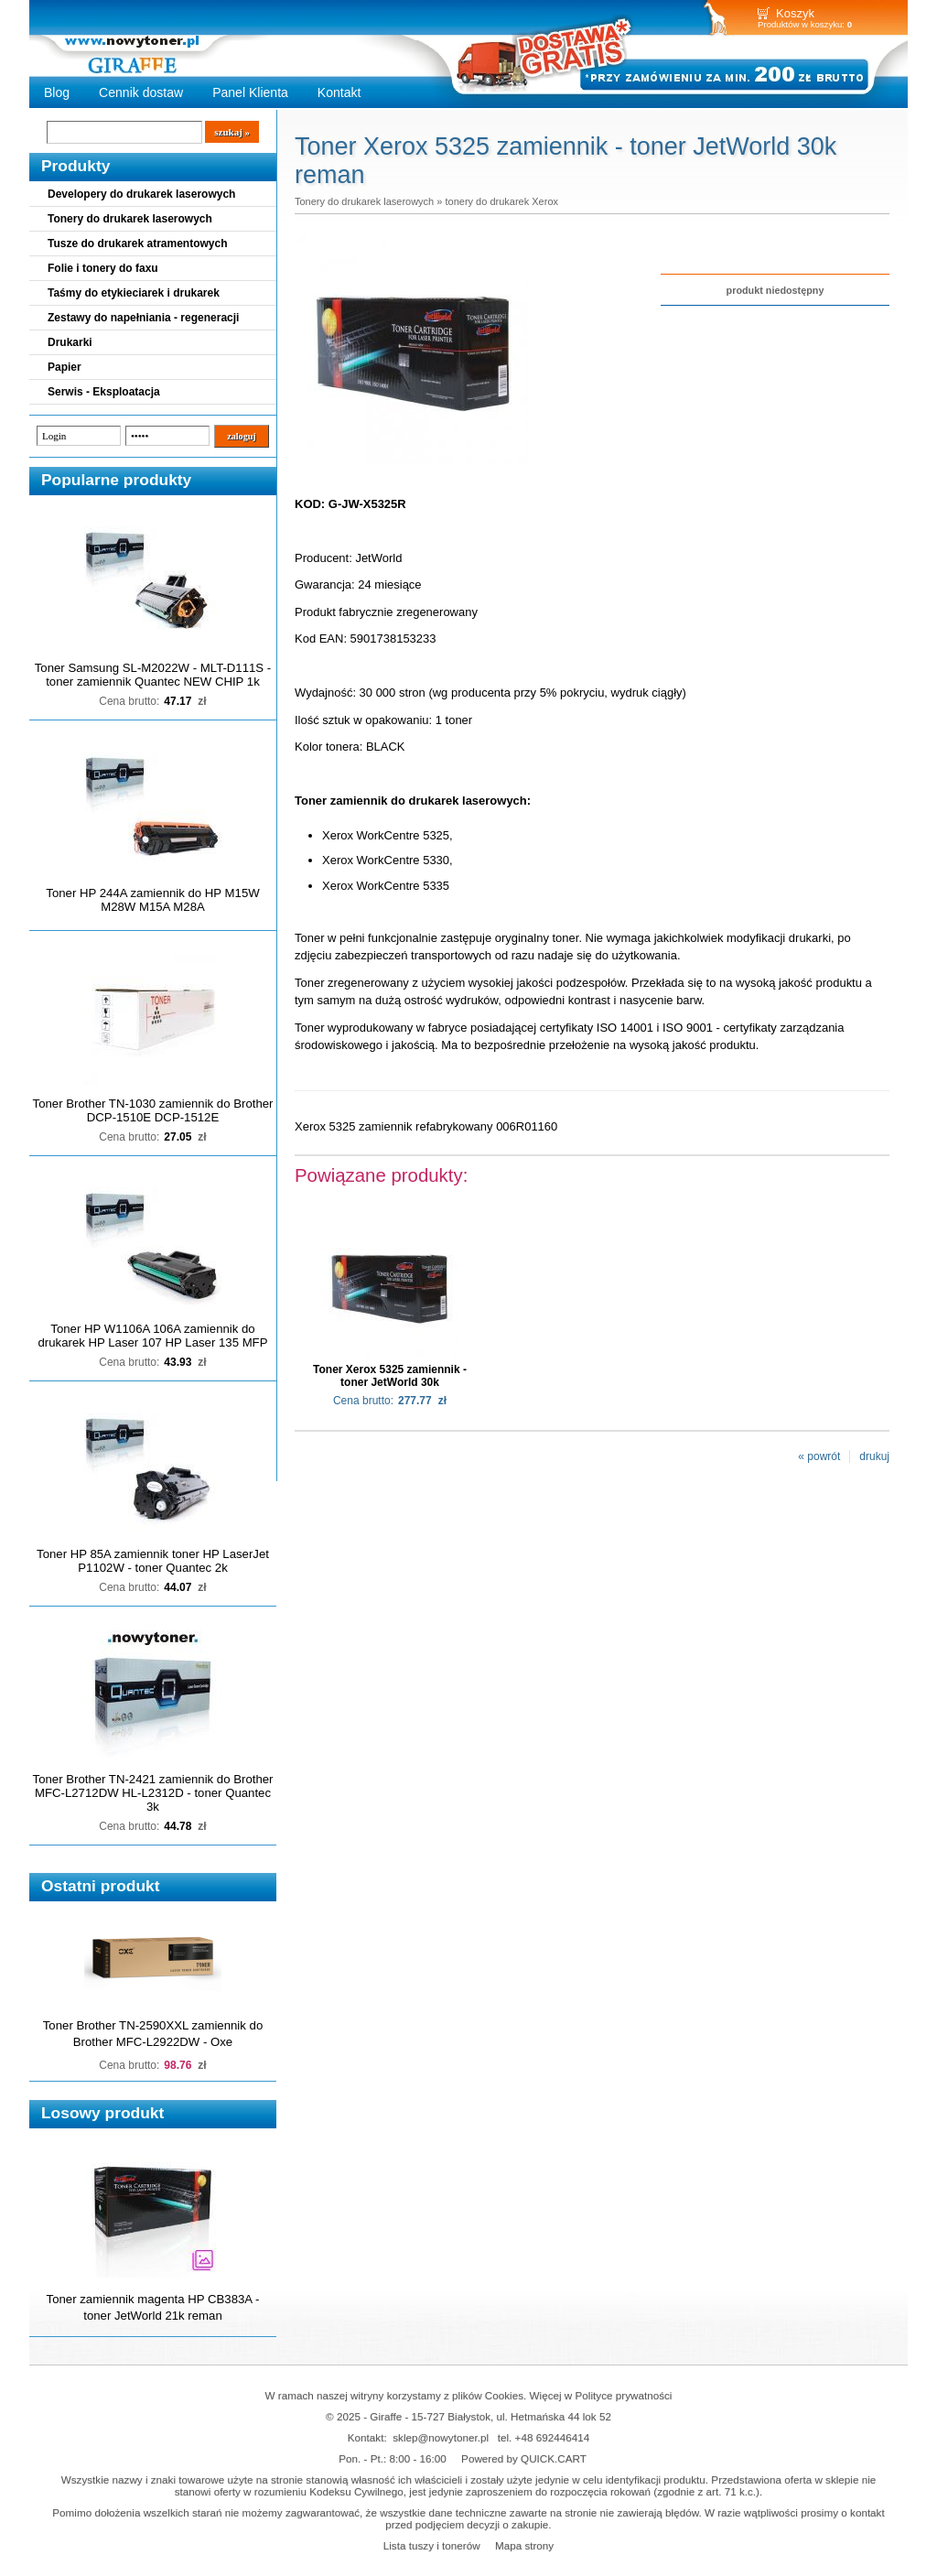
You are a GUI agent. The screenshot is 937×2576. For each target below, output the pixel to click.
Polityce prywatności (624, 2395)
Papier (64, 367)
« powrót (819, 1456)
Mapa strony (524, 2545)
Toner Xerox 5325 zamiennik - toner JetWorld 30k (390, 1376)
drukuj (874, 1456)
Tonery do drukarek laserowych (130, 218)
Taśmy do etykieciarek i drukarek (134, 293)
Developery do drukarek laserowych (141, 194)
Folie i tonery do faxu (103, 268)
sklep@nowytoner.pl (441, 2437)
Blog (57, 92)
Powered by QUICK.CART (524, 2458)
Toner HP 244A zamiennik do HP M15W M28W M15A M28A (152, 900)
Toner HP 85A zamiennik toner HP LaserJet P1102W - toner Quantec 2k (153, 1561)
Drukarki (70, 342)
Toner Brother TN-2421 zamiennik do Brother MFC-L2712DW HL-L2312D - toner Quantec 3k (153, 1792)
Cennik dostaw (141, 92)
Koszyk (795, 13)
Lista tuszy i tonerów (431, 2545)
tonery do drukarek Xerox (501, 201)
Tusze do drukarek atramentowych (138, 243)
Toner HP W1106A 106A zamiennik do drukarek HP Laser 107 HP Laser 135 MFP (153, 1335)
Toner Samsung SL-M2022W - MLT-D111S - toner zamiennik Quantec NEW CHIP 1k (153, 674)
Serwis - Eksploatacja (104, 391)
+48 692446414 (552, 2437)
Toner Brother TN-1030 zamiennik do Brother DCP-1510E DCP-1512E (153, 1110)
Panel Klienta (250, 92)
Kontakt (339, 92)
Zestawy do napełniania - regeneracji (143, 317)
